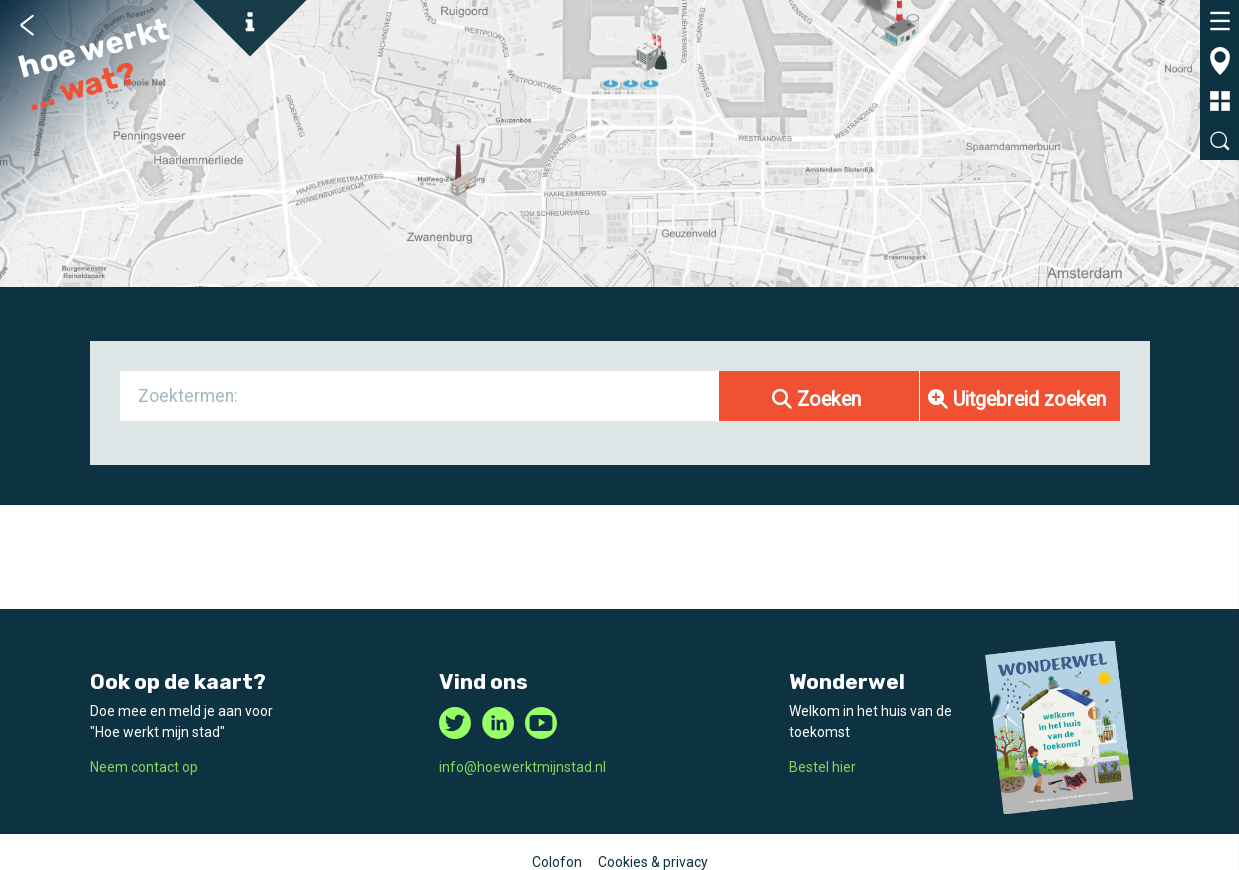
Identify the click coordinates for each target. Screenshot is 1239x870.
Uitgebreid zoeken (1017, 399)
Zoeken (816, 399)
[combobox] (420, 396)
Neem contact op (144, 767)
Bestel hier (822, 767)
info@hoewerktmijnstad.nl (522, 767)
